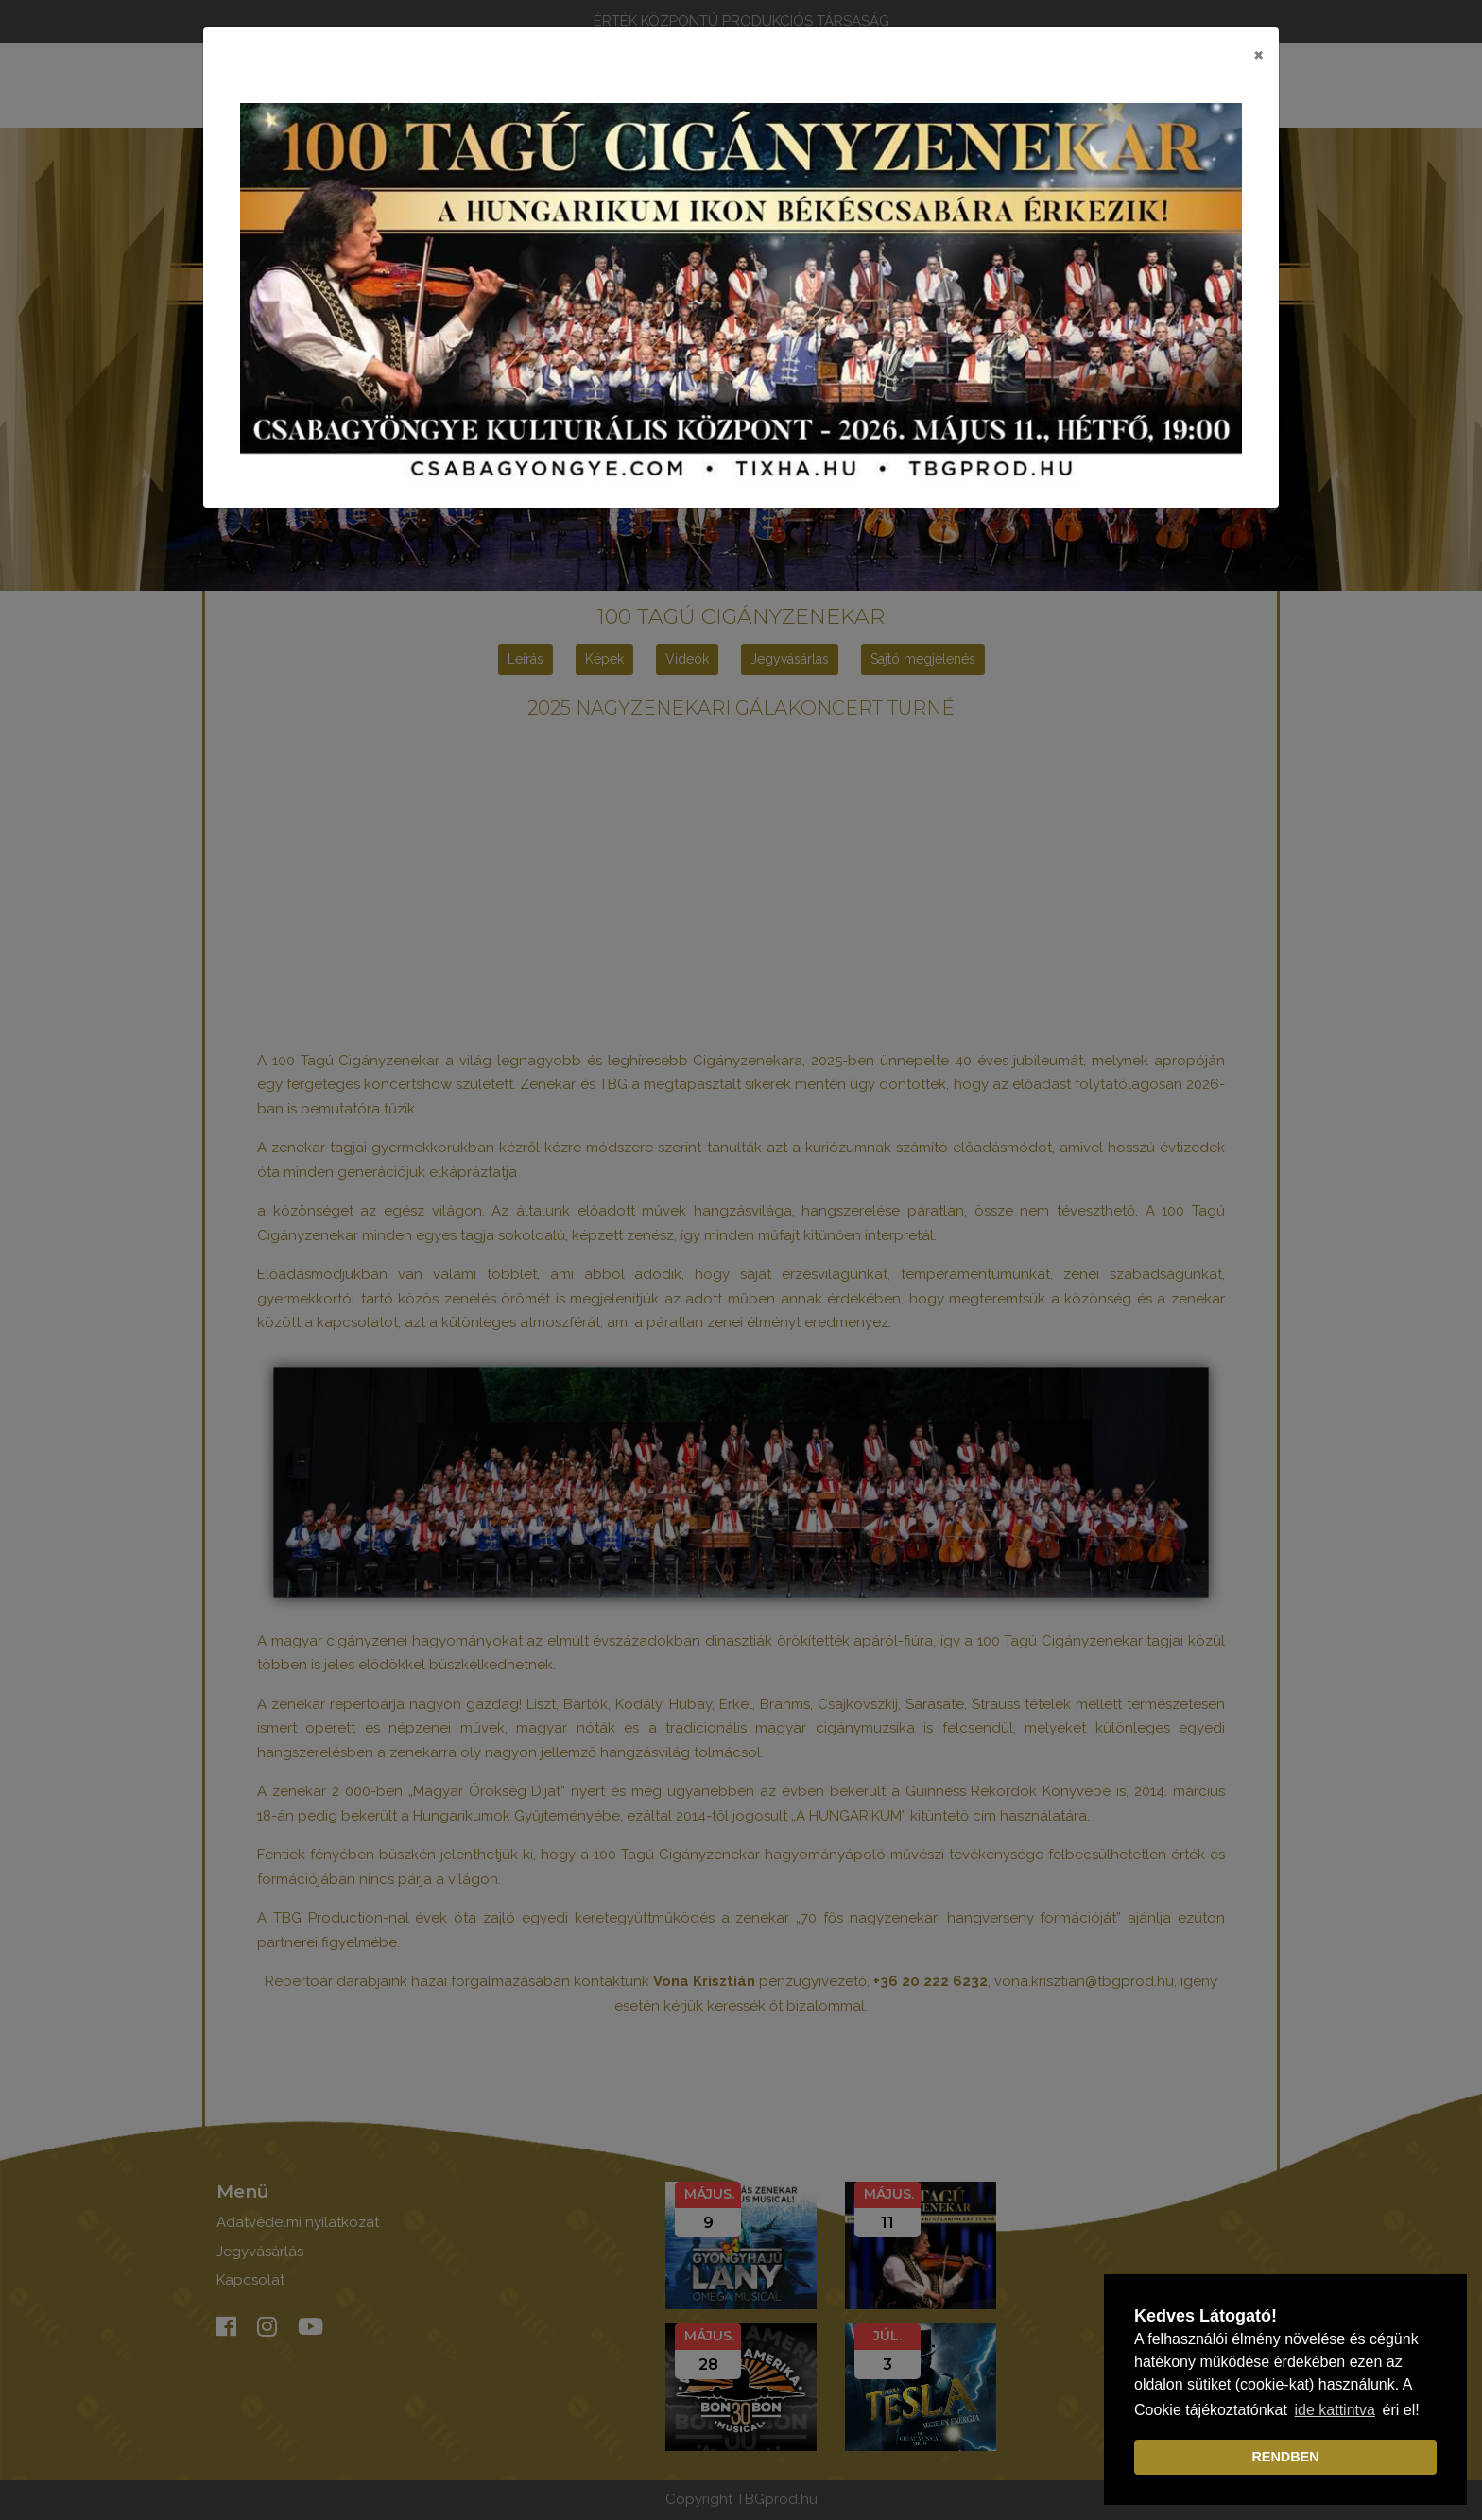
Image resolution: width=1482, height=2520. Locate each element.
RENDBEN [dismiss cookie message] (1284, 2456)
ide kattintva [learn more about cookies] (1335, 2410)
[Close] (1258, 53)
